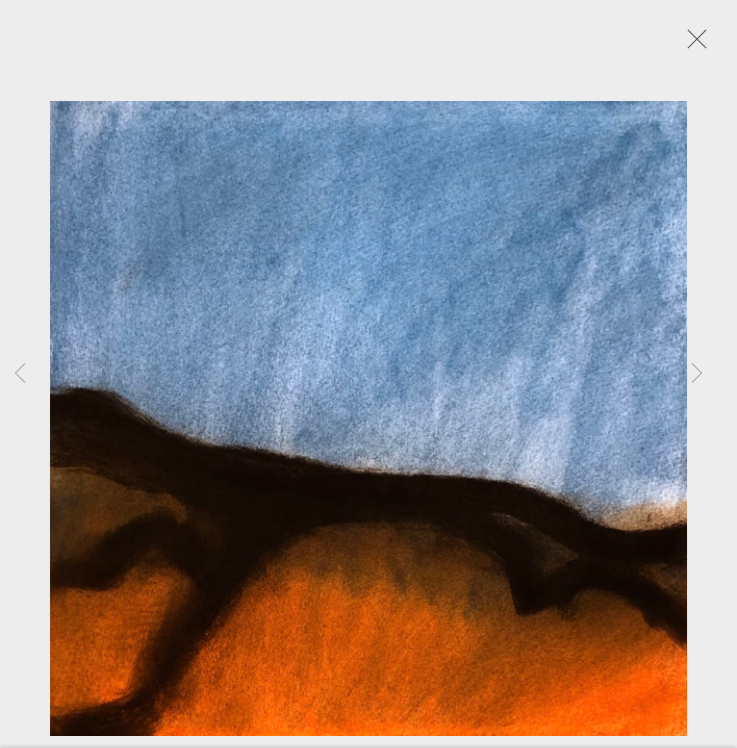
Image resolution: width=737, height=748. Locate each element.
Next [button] (697, 374)
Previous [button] (20, 374)
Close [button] (697, 45)
